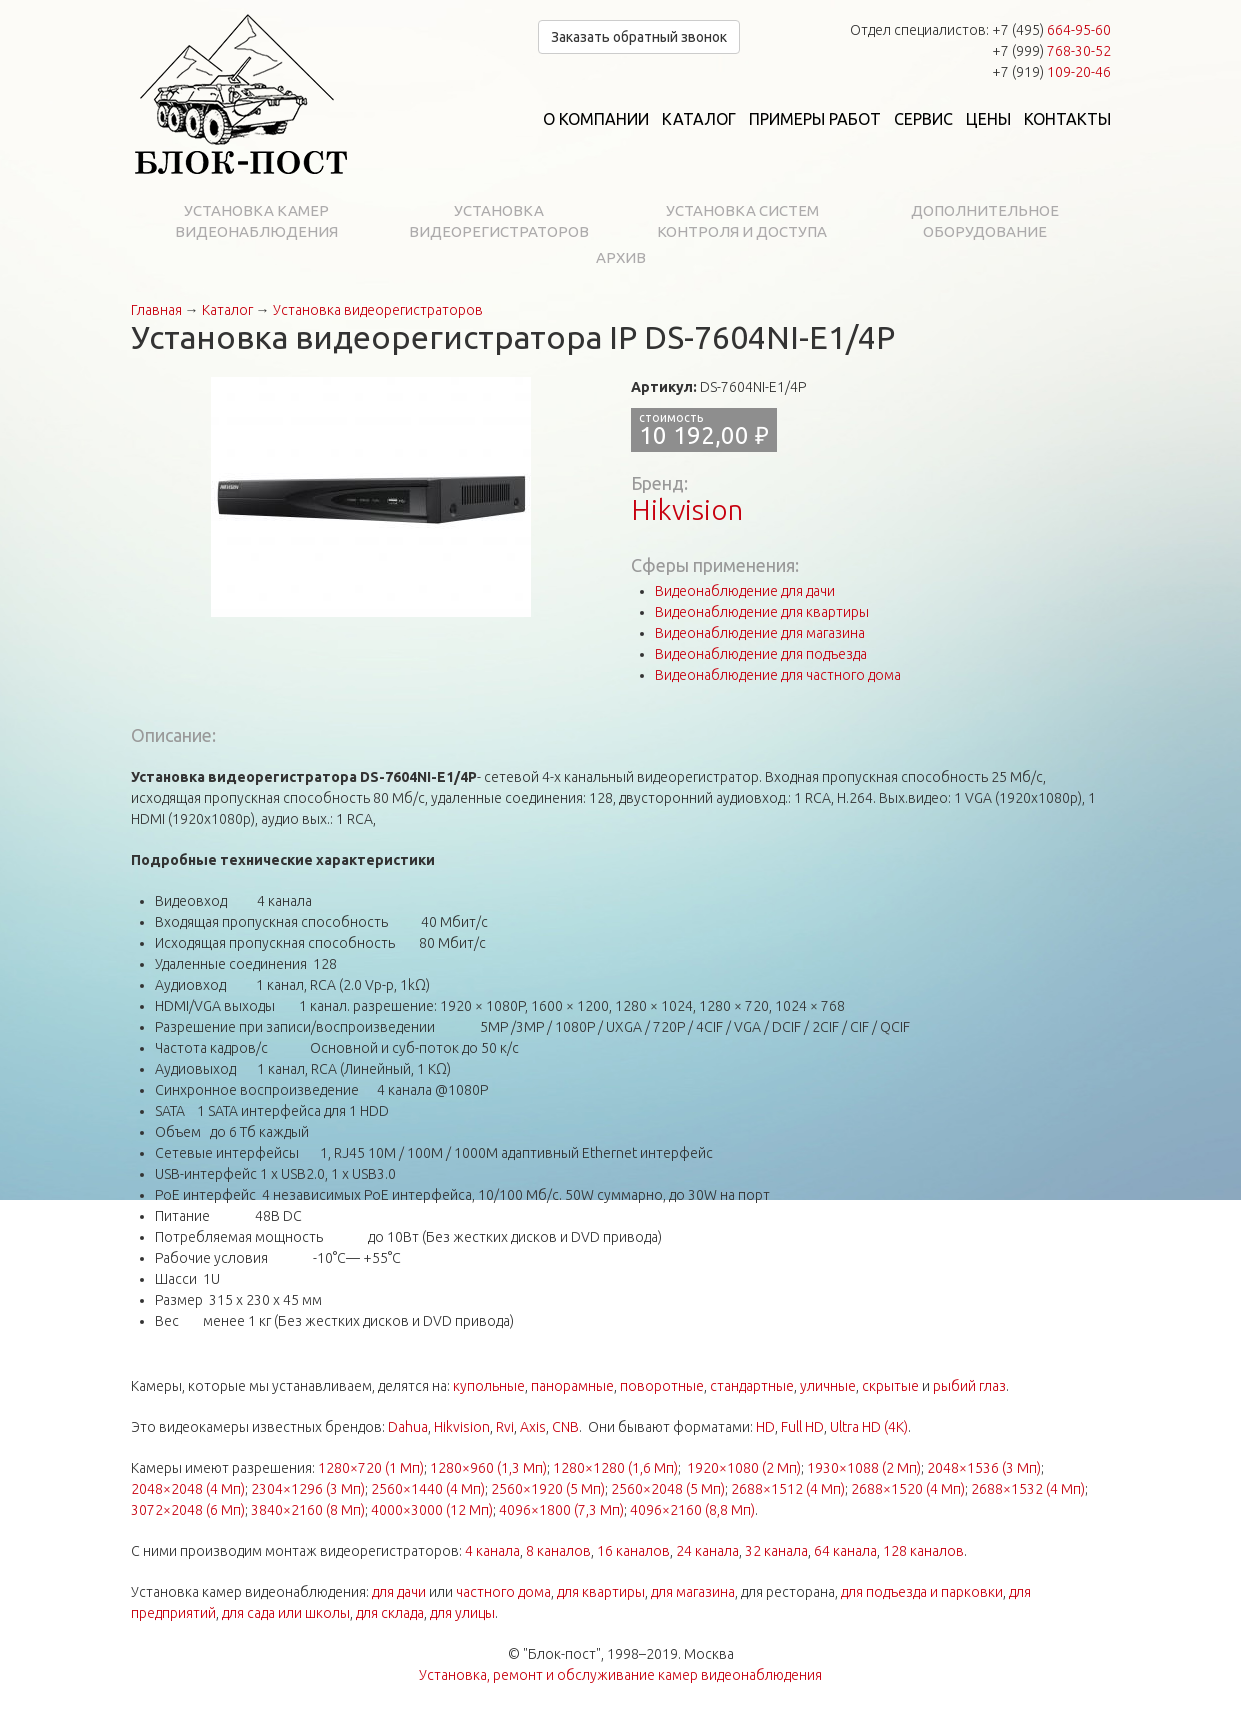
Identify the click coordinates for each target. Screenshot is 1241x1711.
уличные (828, 1386)
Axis (533, 1427)
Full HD (802, 1427)
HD (765, 1427)
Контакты (1067, 119)
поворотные (662, 1386)
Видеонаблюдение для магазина (760, 633)
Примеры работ (815, 119)
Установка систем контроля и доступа (742, 221)
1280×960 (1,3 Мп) (488, 1468)
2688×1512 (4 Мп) (788, 1489)
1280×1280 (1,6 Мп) (615, 1468)
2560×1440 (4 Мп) (428, 1489)
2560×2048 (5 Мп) (668, 1489)
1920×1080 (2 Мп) (744, 1468)
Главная (156, 310)
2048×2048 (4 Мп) (188, 1489)
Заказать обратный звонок (639, 37)
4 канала (492, 1551)
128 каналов (923, 1551)
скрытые (890, 1386)
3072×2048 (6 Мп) (188, 1510)
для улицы (462, 1613)
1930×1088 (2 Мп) (864, 1468)
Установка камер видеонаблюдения (256, 221)
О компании (596, 119)
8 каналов (558, 1551)
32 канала (776, 1551)
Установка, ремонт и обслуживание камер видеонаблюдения (620, 1675)
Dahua (408, 1427)
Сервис (923, 119)
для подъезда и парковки (922, 1592)
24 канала (707, 1551)
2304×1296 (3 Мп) (308, 1489)
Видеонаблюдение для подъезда (761, 654)
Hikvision (687, 509)
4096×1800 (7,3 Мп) (561, 1510)
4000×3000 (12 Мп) (432, 1510)
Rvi (505, 1427)
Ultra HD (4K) (869, 1427)
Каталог (699, 119)
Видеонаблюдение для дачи (745, 591)
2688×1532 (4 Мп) (1028, 1489)
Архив (621, 257)
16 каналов (633, 1551)
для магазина (693, 1592)
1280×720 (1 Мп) (371, 1468)
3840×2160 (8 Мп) (308, 1510)
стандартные (752, 1386)
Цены (988, 119)
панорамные (572, 1386)
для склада (390, 1613)
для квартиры (601, 1592)
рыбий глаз (969, 1386)
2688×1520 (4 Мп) (908, 1489)
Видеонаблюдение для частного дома (778, 675)
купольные (489, 1386)
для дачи (399, 1592)
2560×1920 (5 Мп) (548, 1489)
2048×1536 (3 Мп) (984, 1468)
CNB (565, 1427)
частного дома (503, 1592)
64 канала (845, 1551)
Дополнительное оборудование (985, 221)
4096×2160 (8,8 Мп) (692, 1510)
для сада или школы (286, 1613)
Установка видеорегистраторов (499, 221)
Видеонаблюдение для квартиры (762, 612)
